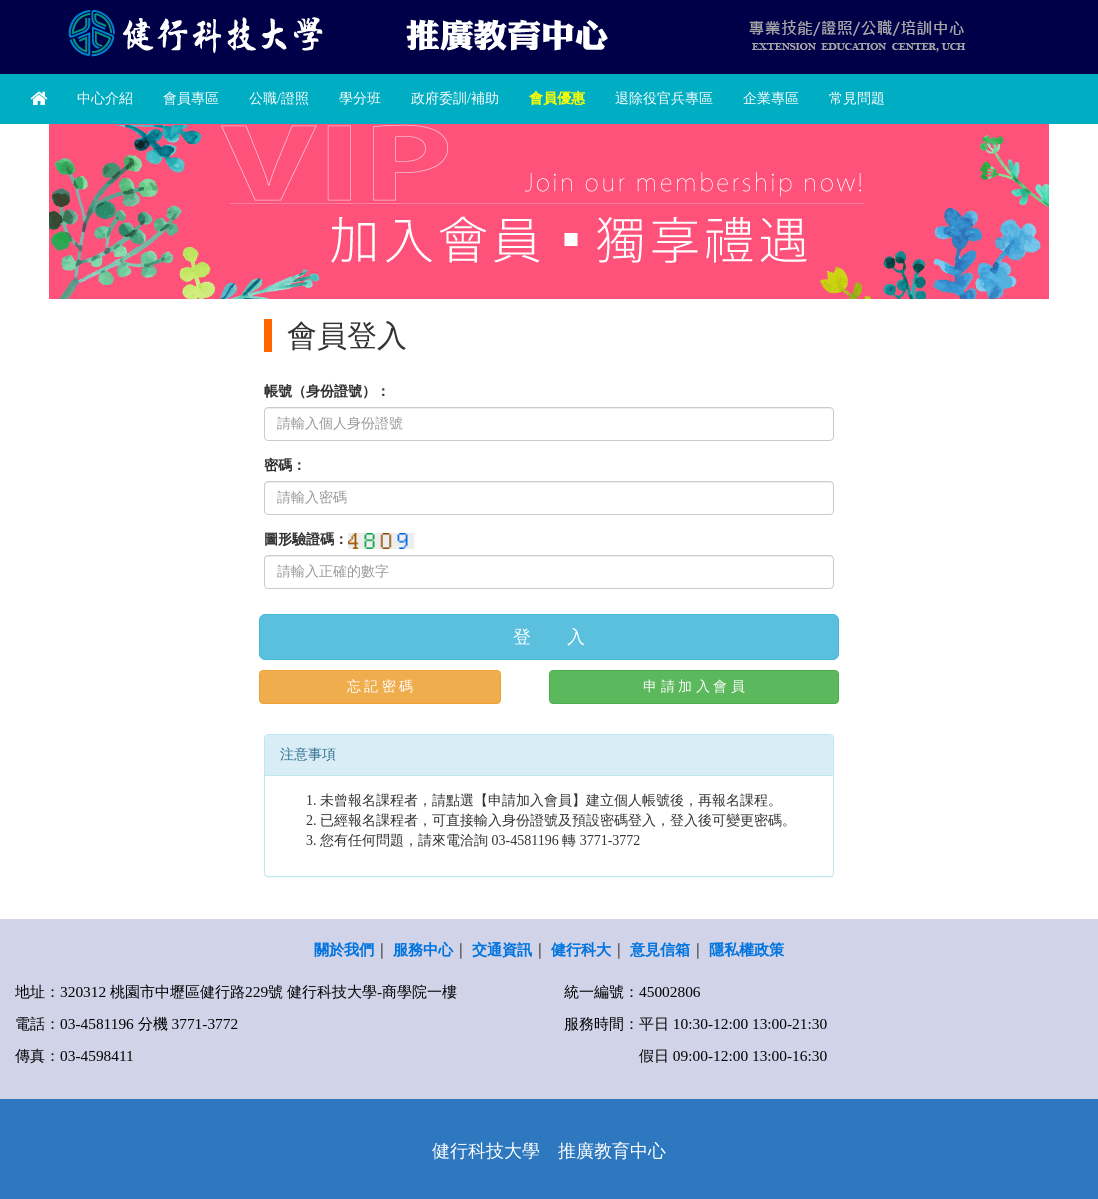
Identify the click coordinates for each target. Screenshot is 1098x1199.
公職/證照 (279, 98)
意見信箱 (660, 949)
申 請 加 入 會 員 (694, 686)
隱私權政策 (746, 949)
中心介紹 (105, 98)
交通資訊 (502, 949)
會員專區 (191, 98)
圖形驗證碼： (306, 539)
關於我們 (344, 949)
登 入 (549, 637)
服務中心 (423, 949)
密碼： (285, 465)
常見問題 (857, 98)
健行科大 (581, 949)
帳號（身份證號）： (327, 391)
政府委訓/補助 (455, 98)
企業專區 (771, 98)
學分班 (360, 98)
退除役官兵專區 (664, 98)
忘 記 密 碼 (380, 686)
